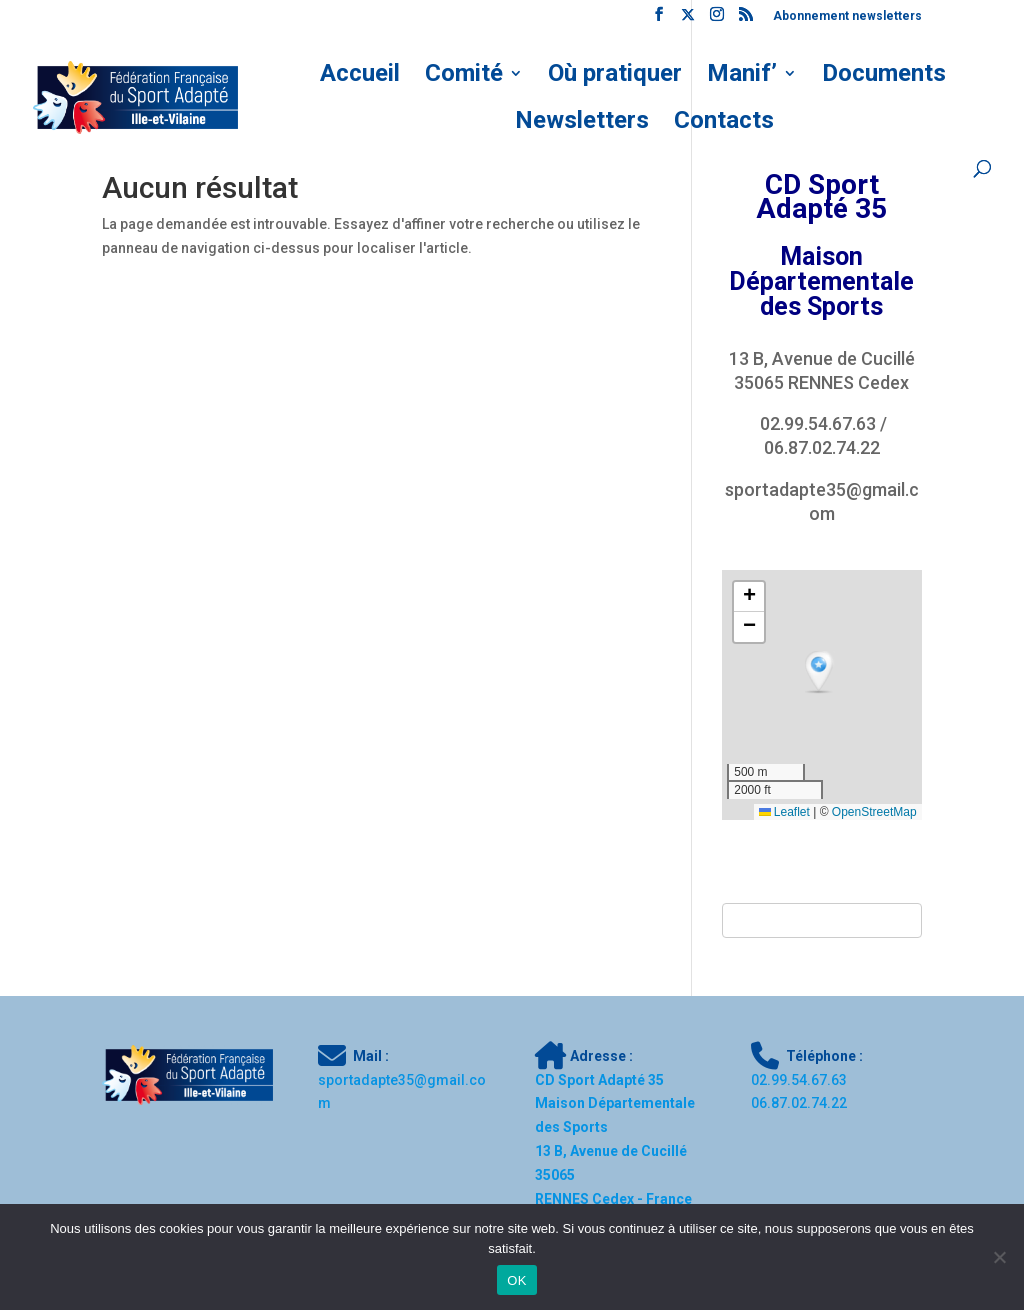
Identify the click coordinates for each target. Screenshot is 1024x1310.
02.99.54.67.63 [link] (818, 423)
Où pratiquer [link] (615, 76)
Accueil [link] (360, 76)
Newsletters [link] (582, 123)
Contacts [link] (724, 123)
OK (516, 1280)
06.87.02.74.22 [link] (822, 447)
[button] (821, 673)
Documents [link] (884, 76)
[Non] (999, 1257)
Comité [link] (464, 76)
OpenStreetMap (874, 812)
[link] (659, 20)
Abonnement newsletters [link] (847, 16)
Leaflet (784, 812)
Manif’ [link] (742, 76)
